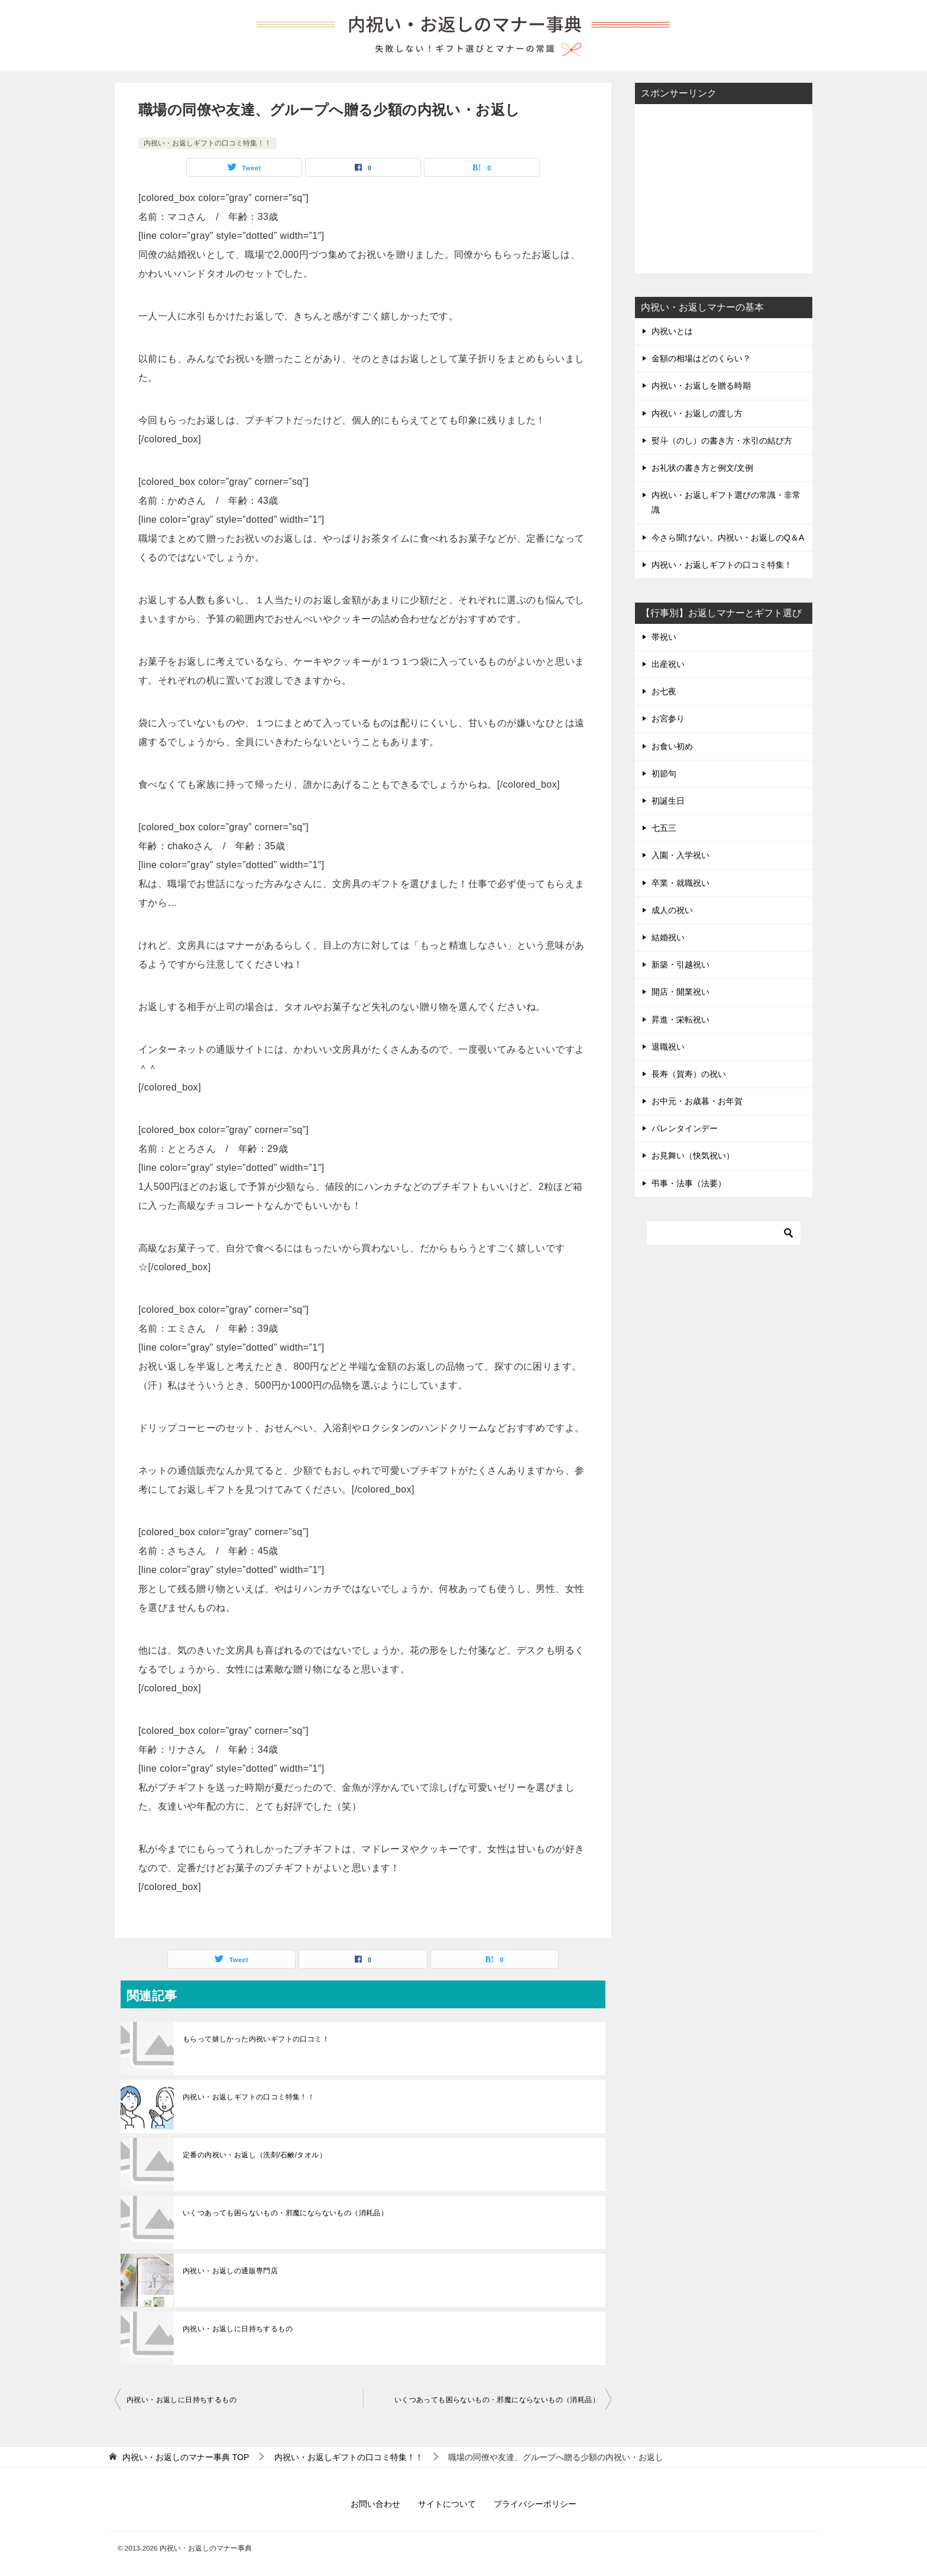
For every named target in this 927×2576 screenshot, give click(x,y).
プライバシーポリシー (535, 2504)
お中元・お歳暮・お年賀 (697, 1101)
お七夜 (664, 691)
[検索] (723, 1233)
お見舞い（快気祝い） (693, 1155)
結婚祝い (668, 937)
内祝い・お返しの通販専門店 (230, 2271)
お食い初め (672, 746)
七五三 (664, 828)
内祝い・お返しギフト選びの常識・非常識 (726, 502)
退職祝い (668, 1046)
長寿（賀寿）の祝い (689, 1074)
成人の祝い (672, 910)
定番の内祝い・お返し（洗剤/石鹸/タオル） (254, 2155)
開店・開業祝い (680, 991)
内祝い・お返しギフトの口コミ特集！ (722, 564)
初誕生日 (668, 800)
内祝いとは (672, 331)
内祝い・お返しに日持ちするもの (238, 2329)
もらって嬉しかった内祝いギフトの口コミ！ (256, 2039)
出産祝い (668, 664)
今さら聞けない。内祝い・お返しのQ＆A (728, 537)
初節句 (664, 773)
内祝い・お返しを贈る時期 (701, 385)
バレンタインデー (685, 1128)
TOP (185, 2457)
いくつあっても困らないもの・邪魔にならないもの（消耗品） (285, 2213)
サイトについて (447, 2504)
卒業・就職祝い (680, 883)
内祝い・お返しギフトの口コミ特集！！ (207, 143)
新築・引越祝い (680, 964)
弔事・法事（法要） (689, 1183)
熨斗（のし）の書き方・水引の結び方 (722, 440)
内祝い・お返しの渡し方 (697, 413)
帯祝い (664, 637)
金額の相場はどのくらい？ (701, 358)
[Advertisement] (723, 187)
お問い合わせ (375, 2504)
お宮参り (668, 718)
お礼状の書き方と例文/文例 (702, 468)
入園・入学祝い (680, 855)
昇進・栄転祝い (680, 1019)
